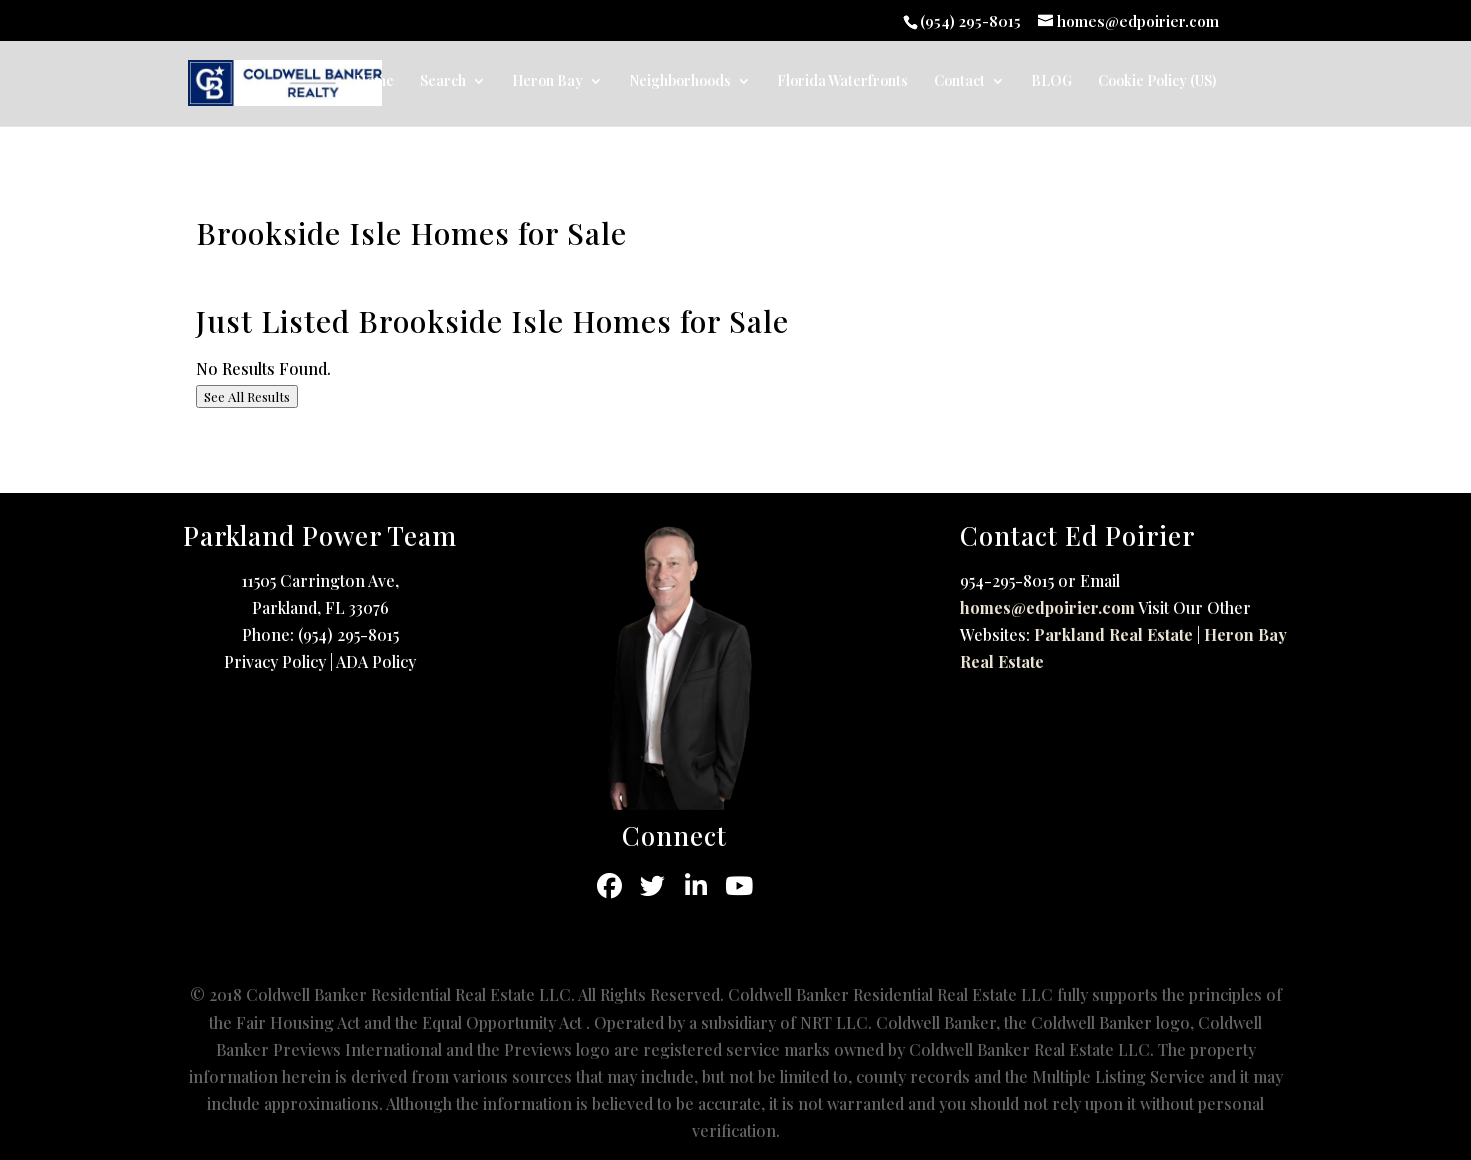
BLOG (1051, 82)
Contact (959, 82)
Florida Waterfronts (842, 82)
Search (443, 82)
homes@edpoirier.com (1047, 607)
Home (374, 82)
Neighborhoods (680, 82)
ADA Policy (376, 661)
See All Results (247, 396)
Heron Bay (547, 82)
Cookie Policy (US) (1157, 82)
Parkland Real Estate (1113, 634)
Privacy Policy (275, 661)
